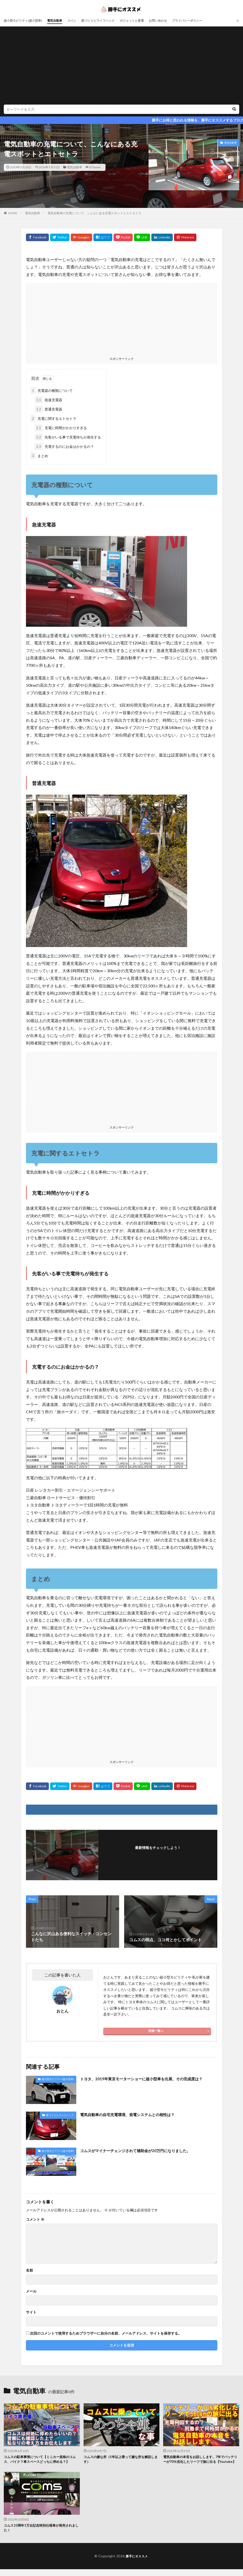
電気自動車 (62, 20)
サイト (31, 2312)
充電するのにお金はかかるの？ (64, 446)
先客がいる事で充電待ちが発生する (68, 437)
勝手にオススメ (137, 2563)
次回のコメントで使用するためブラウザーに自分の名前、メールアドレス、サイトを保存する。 (106, 2333)
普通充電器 (48, 409)
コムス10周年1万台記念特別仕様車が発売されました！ (40, 2534)
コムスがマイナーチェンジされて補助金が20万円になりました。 (138, 2150)
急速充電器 (48, 399)
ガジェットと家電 (150, 20)
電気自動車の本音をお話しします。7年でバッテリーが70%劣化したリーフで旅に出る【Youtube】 (199, 2462)
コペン (81, 20)
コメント (35, 2219)
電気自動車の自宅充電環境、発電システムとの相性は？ (130, 2114)
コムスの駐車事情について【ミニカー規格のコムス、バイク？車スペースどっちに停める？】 (41, 2460)
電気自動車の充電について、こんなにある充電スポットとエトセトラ (94, 213)
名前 (29, 2270)
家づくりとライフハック (111, 20)
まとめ (39, 455)
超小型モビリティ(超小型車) (26, 20)
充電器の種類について (51, 390)
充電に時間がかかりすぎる (61, 427)
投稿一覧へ (155, 2031)
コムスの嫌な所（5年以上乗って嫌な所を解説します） (120, 2460)
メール (31, 2291)
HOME (12, 213)
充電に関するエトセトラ (53, 418)
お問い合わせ (179, 20)
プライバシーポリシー (212, 20)
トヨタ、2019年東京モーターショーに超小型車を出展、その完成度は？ (145, 2078)
